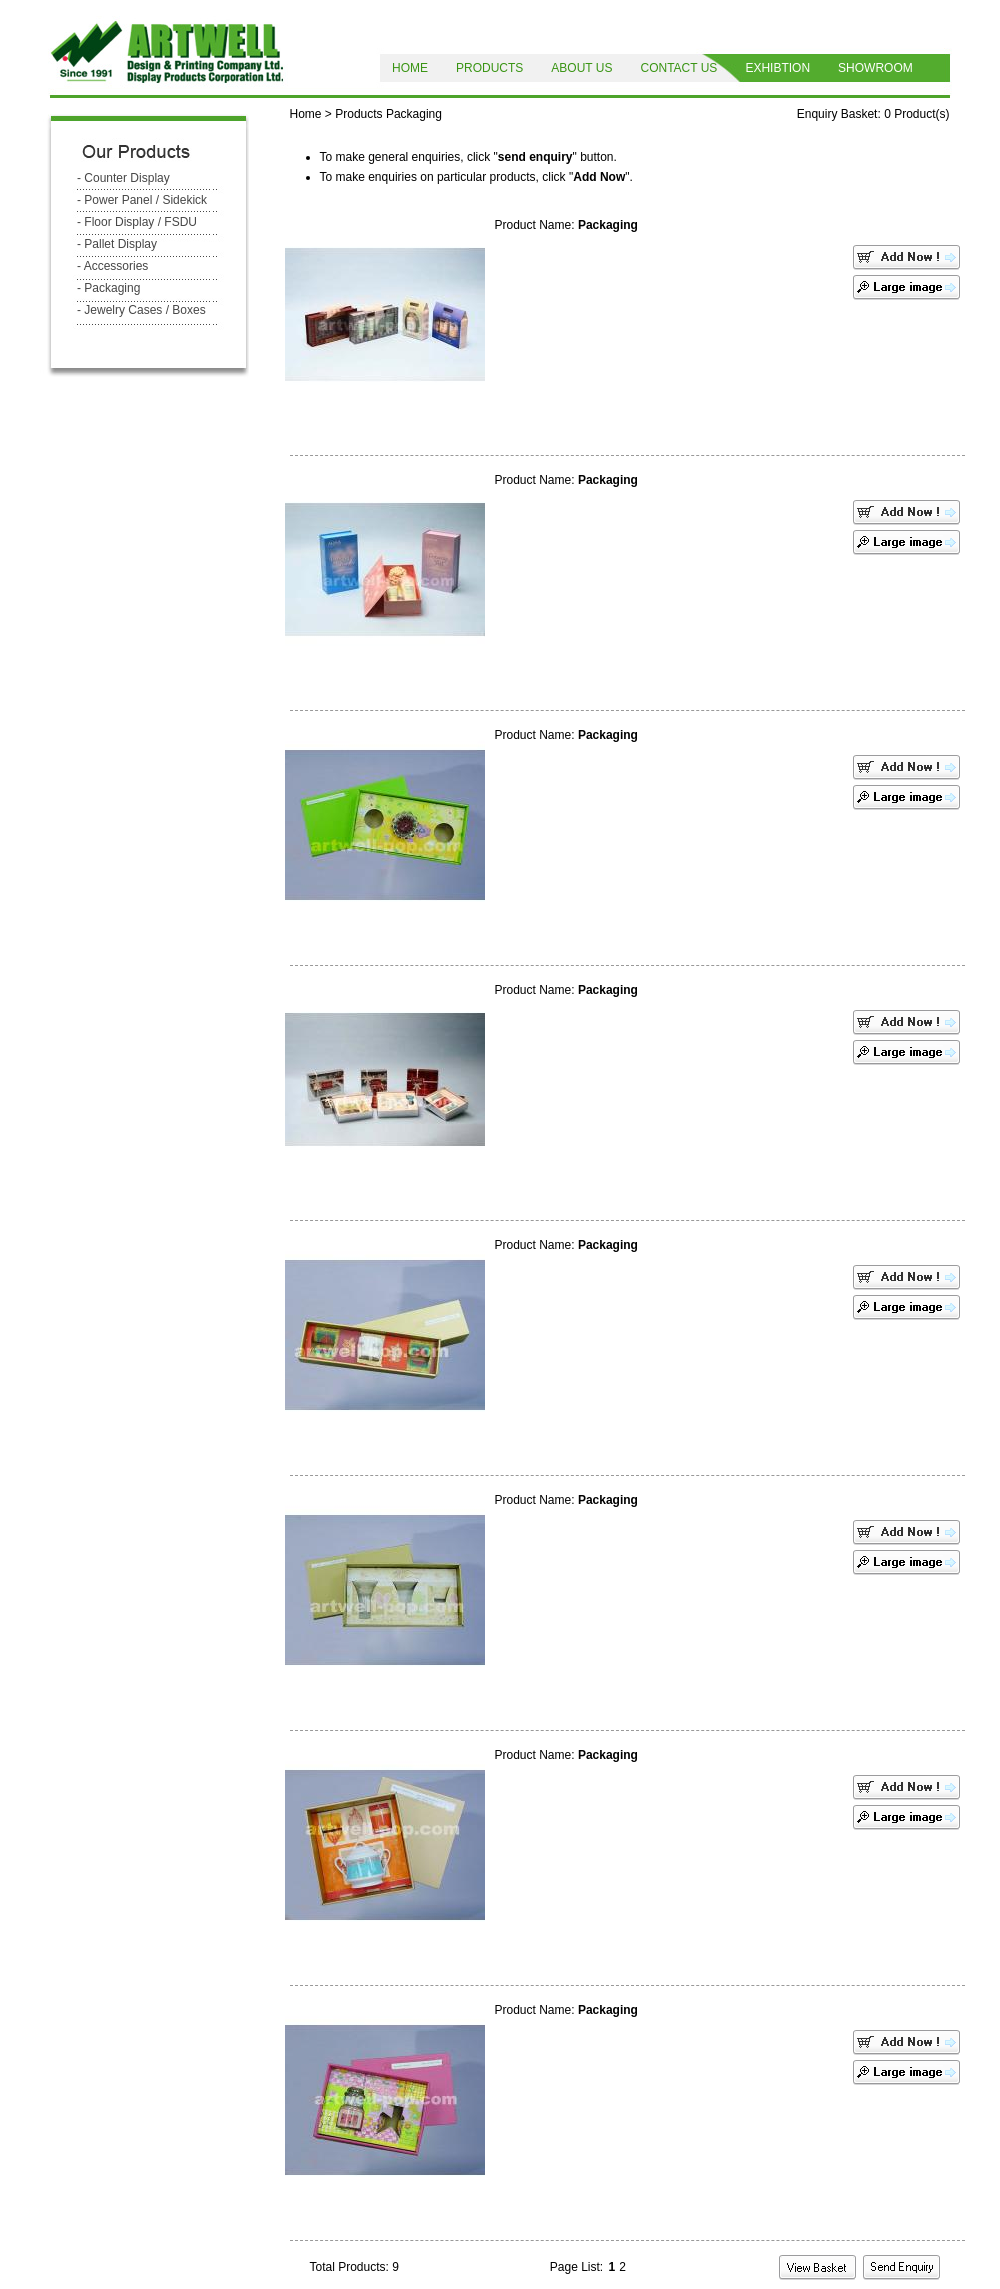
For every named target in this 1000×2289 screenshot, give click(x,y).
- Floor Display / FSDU (137, 222)
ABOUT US (581, 68)
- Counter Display (123, 178)
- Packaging (108, 288)
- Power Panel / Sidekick (142, 200)
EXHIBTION (777, 68)
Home (306, 114)
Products (358, 114)
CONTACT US (678, 68)
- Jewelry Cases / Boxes (141, 310)
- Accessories (112, 266)
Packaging (414, 114)
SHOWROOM (875, 68)
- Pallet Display (117, 244)
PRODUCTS (489, 68)
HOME (410, 68)
